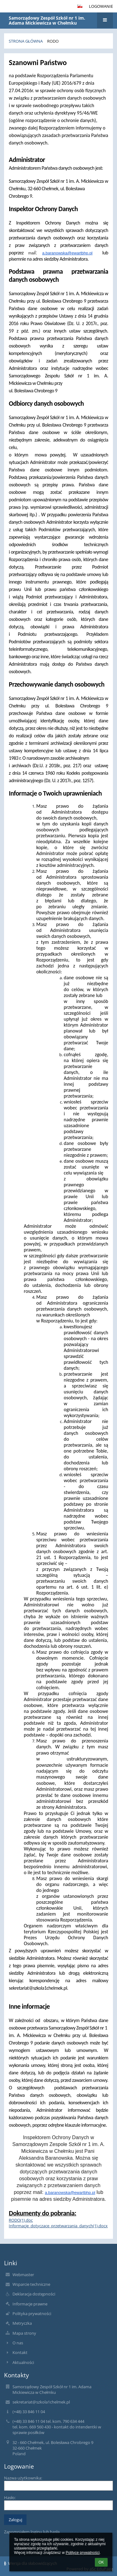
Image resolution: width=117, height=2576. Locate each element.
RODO (53, 41)
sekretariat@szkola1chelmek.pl (41, 2402)
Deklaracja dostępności (33, 2294)
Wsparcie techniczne (31, 2284)
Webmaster (23, 2274)
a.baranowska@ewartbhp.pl (67, 253)
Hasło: (10, 2497)
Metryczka (22, 2323)
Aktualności (23, 2362)
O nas (17, 2343)
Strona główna (26, 41)
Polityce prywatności (83, 2552)
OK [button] (101, 2562)
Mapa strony (24, 2333)
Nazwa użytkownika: (23, 2478)
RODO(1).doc (21, 2220)
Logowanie (101, 6)
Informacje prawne (29, 2304)
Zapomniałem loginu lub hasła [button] (32, 2532)
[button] (80, 6)
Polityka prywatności (31, 2313)
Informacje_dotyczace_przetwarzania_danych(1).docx (58, 2226)
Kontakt (19, 2352)
